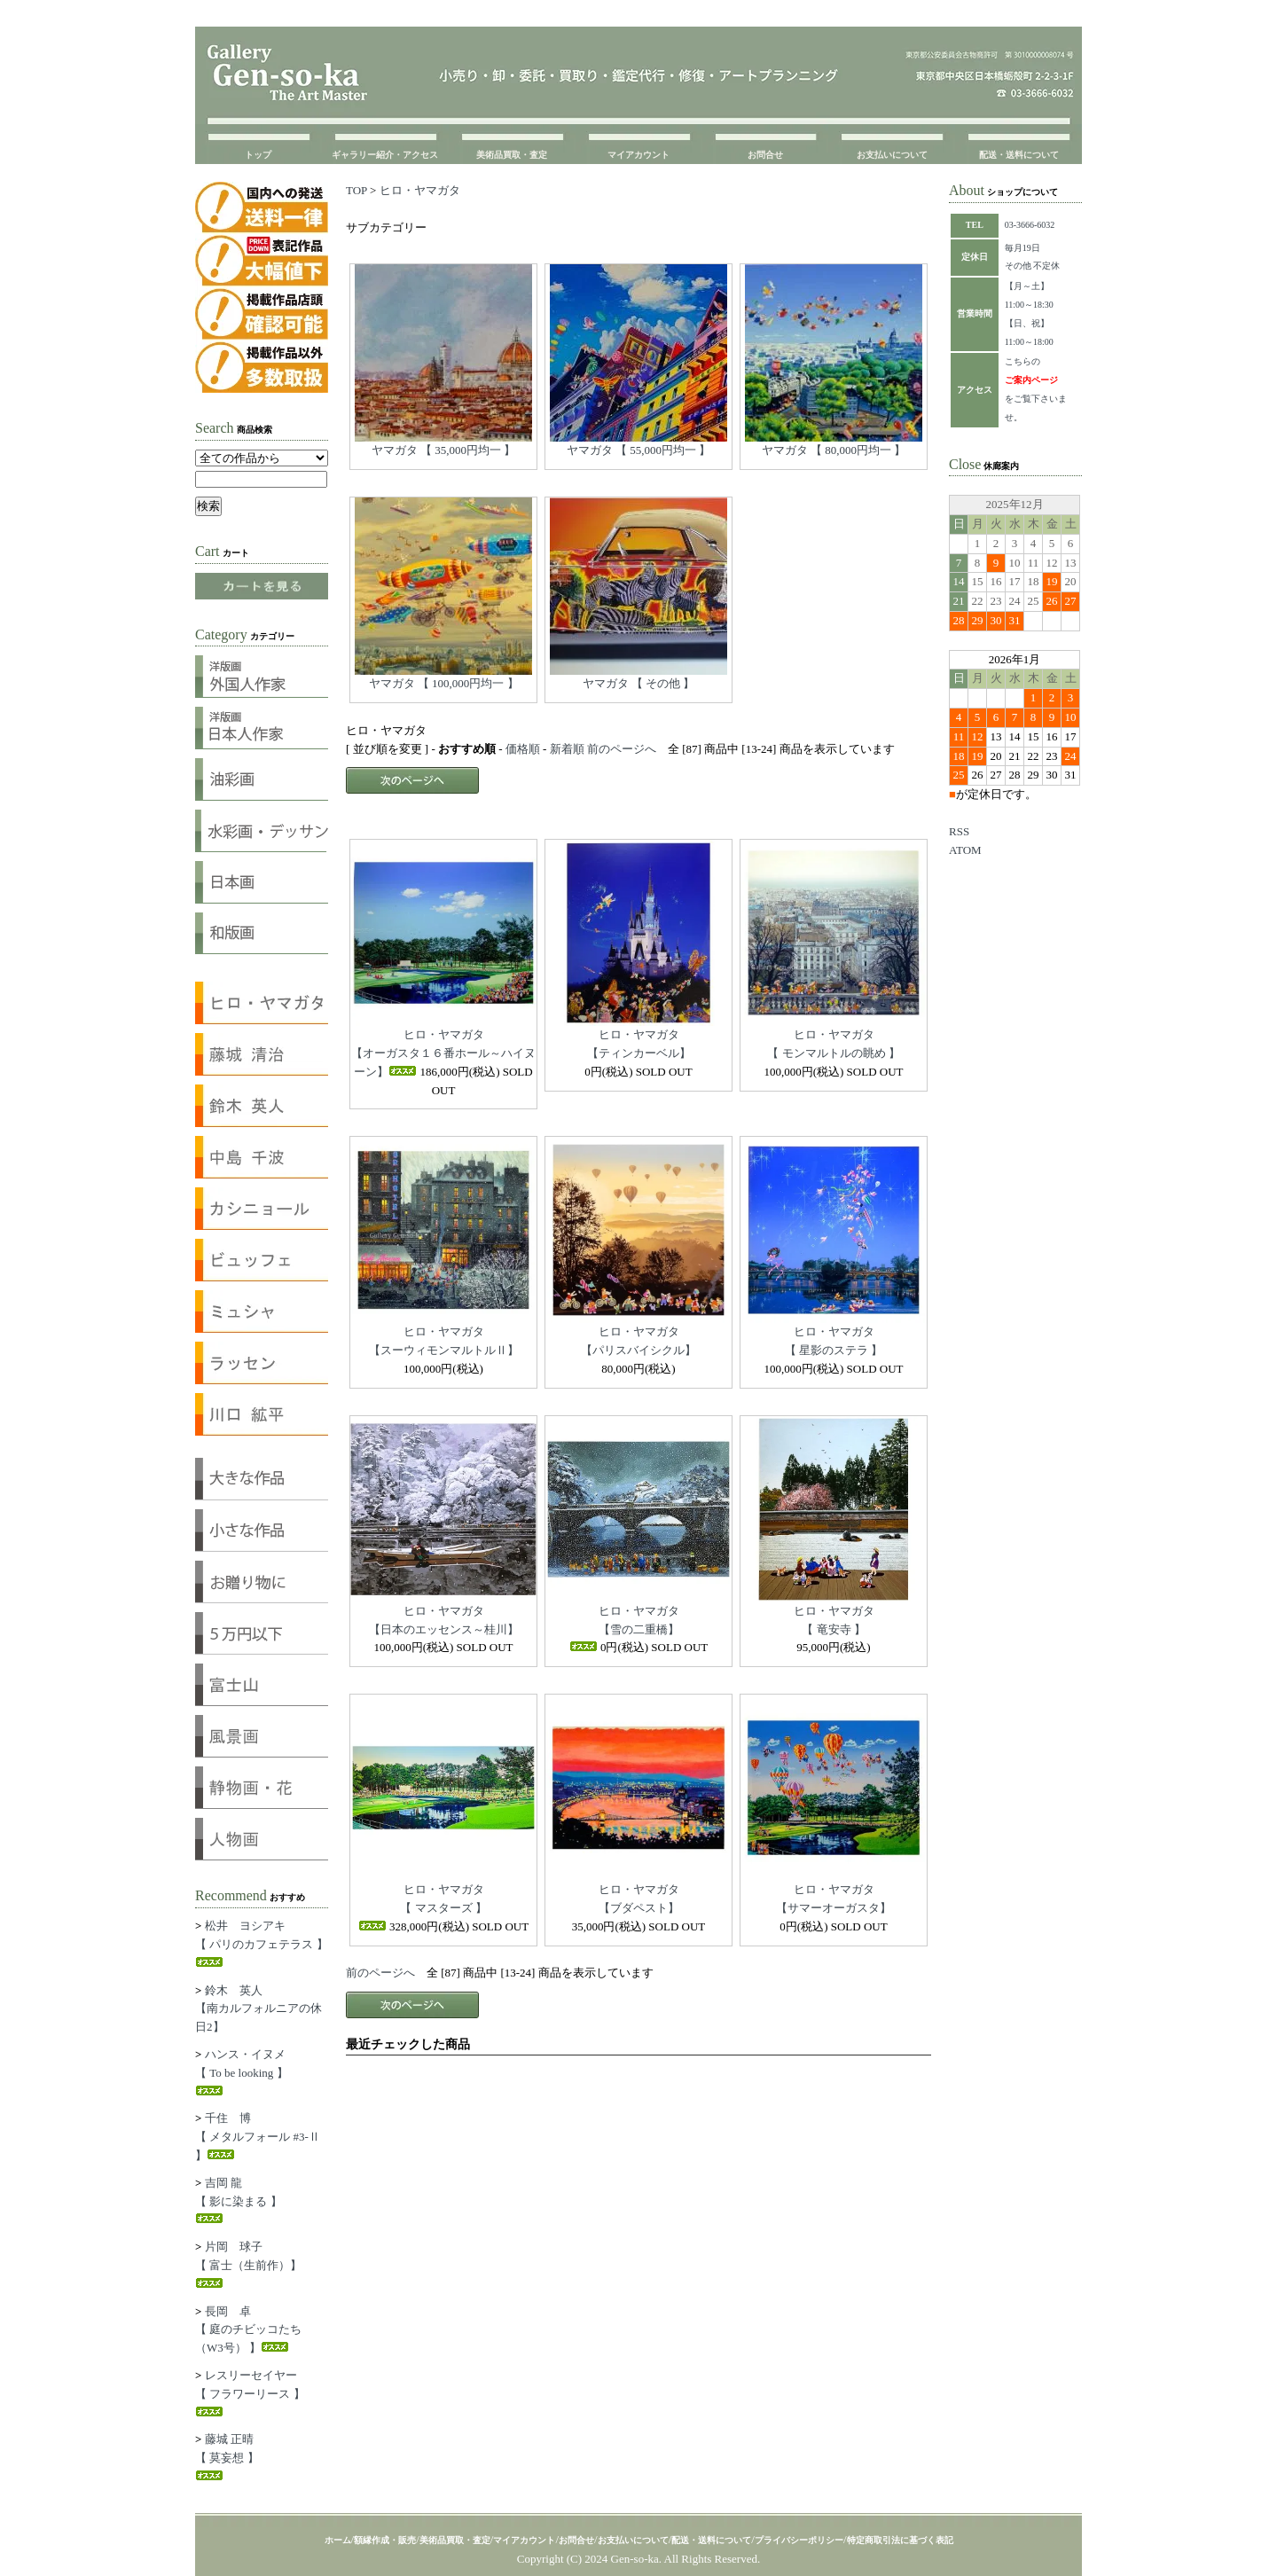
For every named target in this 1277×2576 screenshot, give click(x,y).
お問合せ (765, 155)
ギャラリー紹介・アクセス (385, 155)
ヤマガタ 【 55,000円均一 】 (639, 450)
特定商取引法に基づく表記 (900, 2540)
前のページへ (621, 749)
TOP (356, 190)
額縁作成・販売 (385, 2540)
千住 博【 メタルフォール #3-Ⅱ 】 (257, 2136)
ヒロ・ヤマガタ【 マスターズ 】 (422, 1906)
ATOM (965, 850)
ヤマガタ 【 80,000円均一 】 (834, 450)
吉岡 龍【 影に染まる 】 (238, 2200)
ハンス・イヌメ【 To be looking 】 (241, 2071)
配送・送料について (1019, 155)
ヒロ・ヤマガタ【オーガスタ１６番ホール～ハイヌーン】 (443, 1053)
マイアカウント (638, 155)
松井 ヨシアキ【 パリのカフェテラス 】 (261, 1943)
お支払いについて (892, 155)
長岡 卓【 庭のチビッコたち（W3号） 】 (248, 2330)
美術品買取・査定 (511, 155)
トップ (258, 155)
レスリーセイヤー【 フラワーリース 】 (250, 2392)
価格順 (522, 749)
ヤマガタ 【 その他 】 (639, 683)
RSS (959, 831)
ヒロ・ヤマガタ (420, 190)
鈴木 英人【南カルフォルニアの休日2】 (258, 2009)
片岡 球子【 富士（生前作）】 (248, 2264)
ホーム (338, 2540)
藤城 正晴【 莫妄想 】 (227, 2456)
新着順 (567, 749)
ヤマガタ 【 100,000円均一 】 (444, 683)
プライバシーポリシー (799, 2540)
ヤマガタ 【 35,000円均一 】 (444, 450)
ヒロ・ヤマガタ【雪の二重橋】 (624, 1628)
